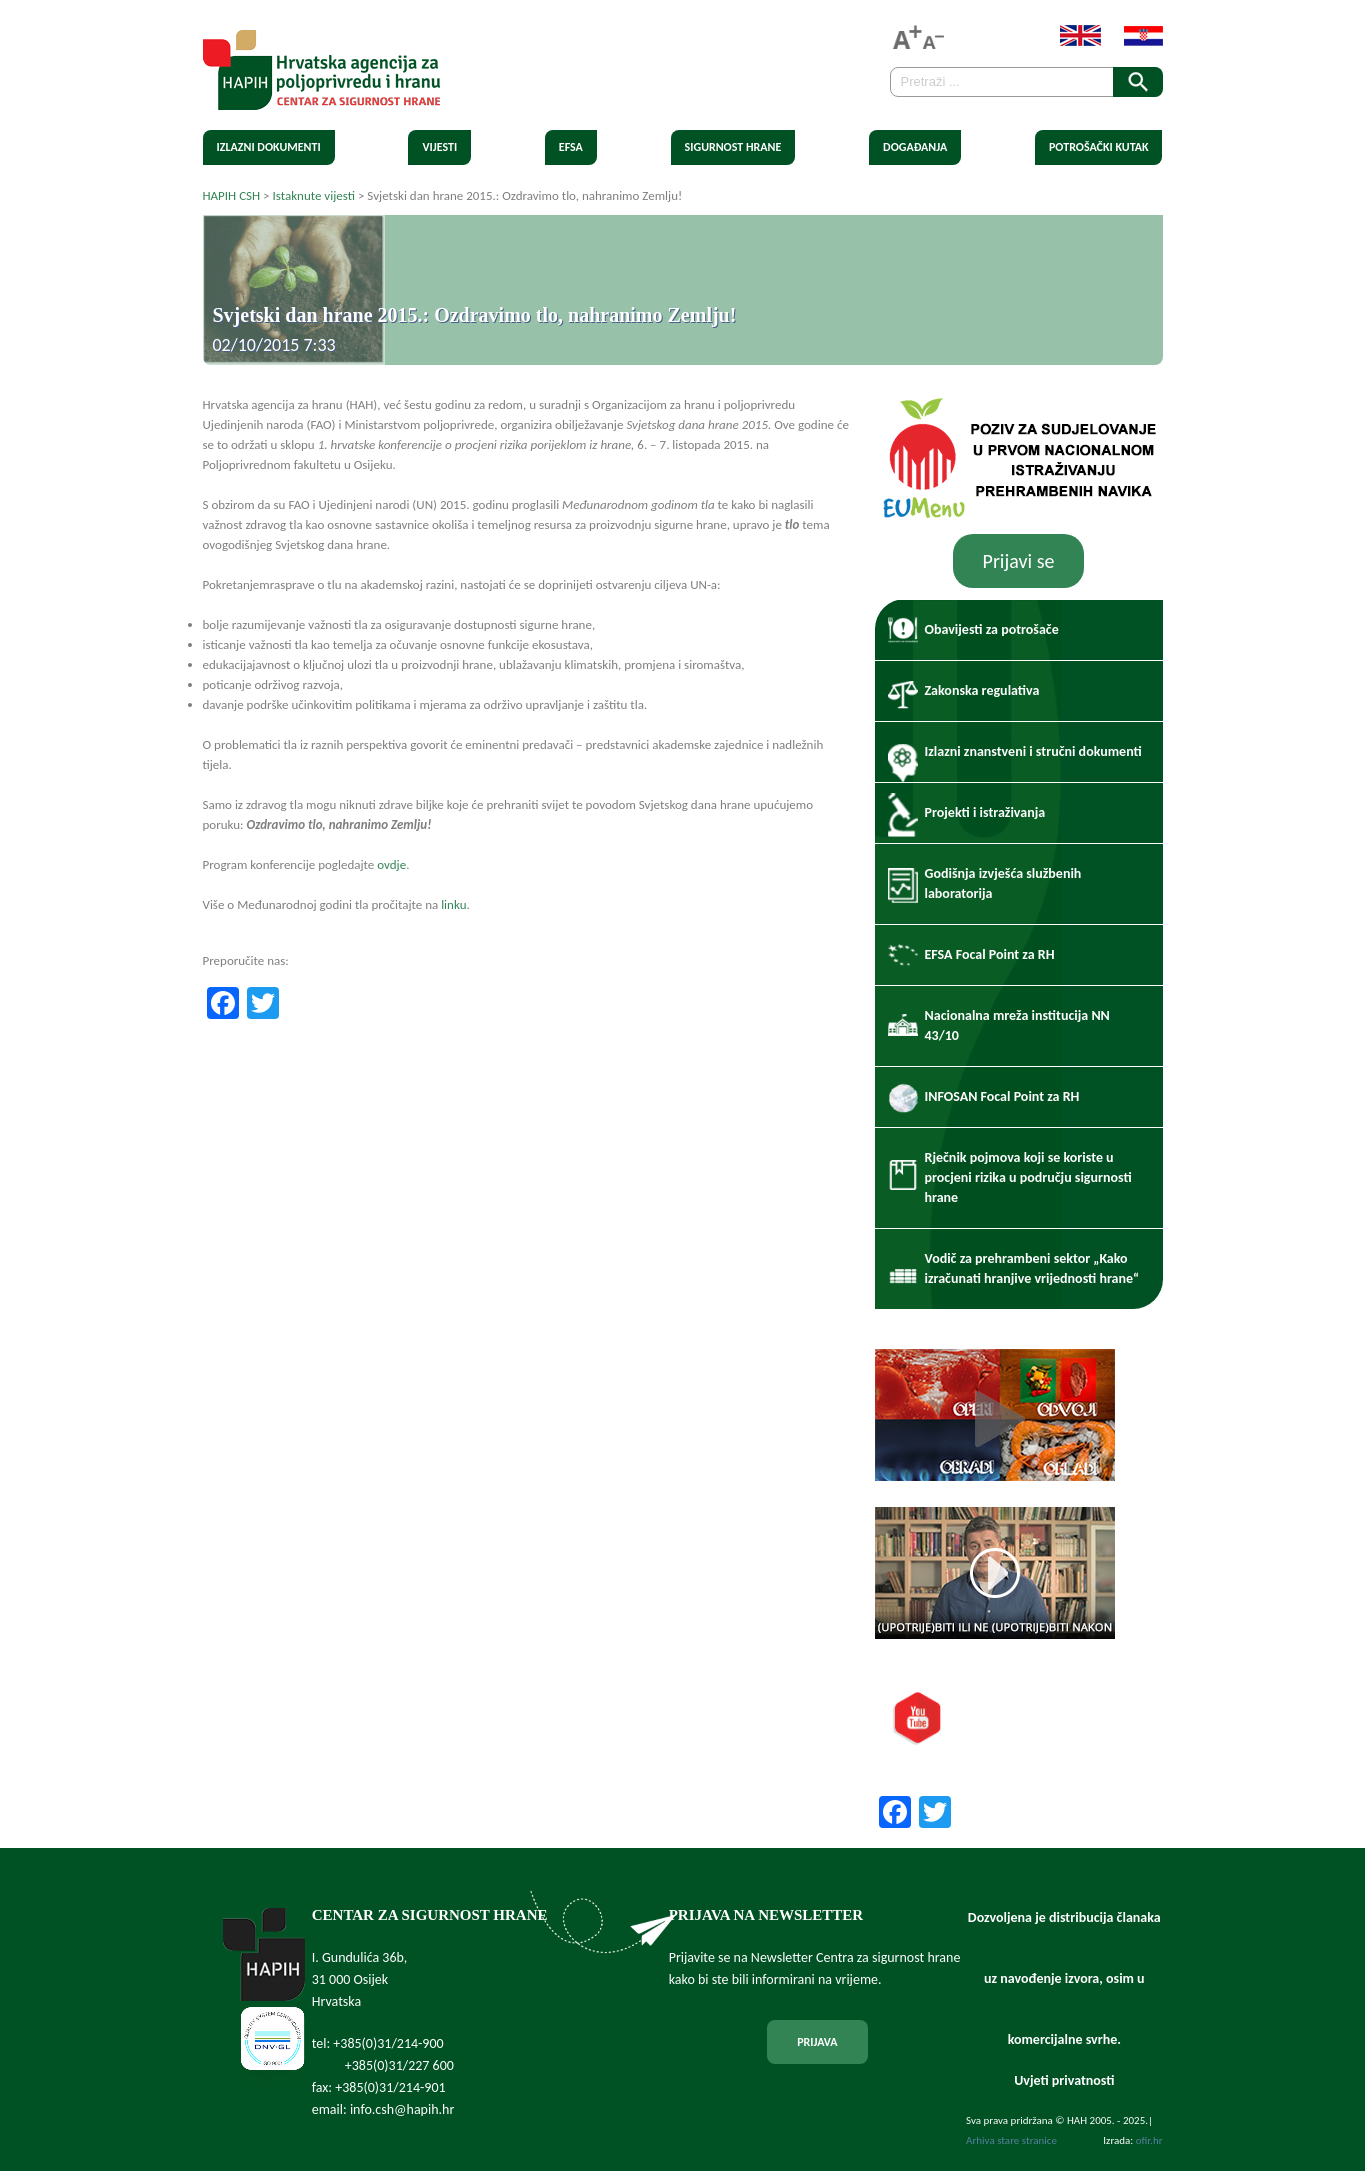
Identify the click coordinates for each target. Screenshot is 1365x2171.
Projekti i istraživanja (985, 812)
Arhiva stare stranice (1011, 2140)
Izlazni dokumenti (269, 147)
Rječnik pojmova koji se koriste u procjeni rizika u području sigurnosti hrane (1028, 1177)
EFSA (571, 147)
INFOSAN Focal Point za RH (1002, 1096)
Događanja (915, 147)
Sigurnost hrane (733, 147)
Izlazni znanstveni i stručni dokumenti (1033, 751)
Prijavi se (1019, 561)
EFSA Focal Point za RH (990, 954)
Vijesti (439, 147)
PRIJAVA (817, 2042)
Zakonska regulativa (982, 690)
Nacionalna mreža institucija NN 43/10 (1017, 1025)
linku (453, 904)
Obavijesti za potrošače (992, 629)
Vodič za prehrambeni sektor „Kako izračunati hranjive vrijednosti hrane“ (1032, 1268)
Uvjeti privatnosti (1064, 2080)
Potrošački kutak (1099, 147)
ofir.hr (1149, 2140)
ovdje (391, 864)
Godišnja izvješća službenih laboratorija (1003, 883)
